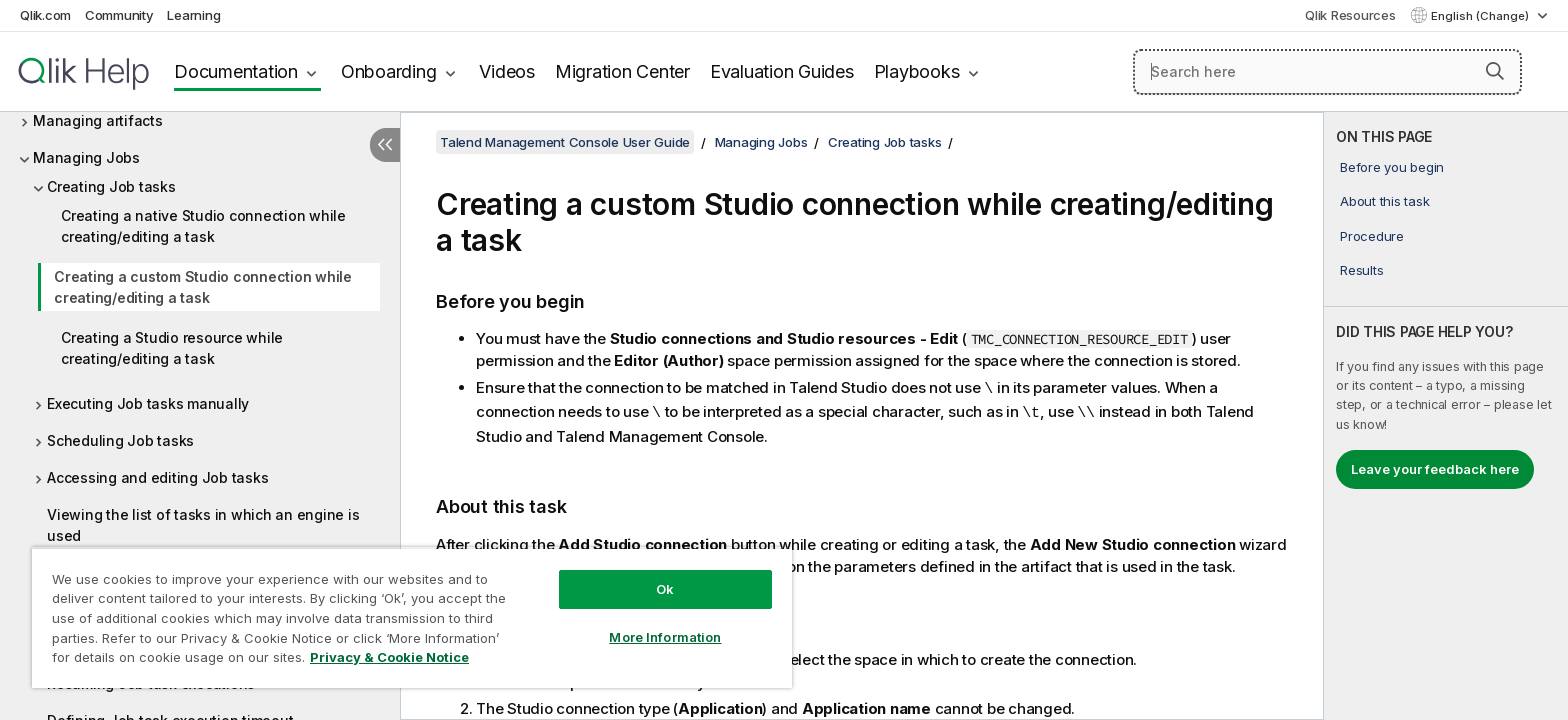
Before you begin (1392, 167)
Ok (665, 589)
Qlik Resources (1350, 15)
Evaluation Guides (782, 71)
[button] (1495, 71)
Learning (193, 15)
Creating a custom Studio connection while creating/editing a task (203, 287)
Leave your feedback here (1435, 469)
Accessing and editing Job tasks (157, 477)
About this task (1384, 201)
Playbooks (917, 71)
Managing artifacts (98, 120)
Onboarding (389, 71)
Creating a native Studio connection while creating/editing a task (203, 226)
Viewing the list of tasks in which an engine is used (203, 525)
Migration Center (622, 71)
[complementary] (1446, 416)
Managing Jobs (86, 157)
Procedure (1372, 236)
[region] (412, 617)
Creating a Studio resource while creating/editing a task (172, 348)
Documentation (236, 71)
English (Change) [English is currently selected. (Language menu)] (1481, 16)
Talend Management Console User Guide (565, 142)
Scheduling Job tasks (120, 440)
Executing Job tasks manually (148, 403)
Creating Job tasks (111, 186)
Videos (507, 71)
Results (1361, 270)
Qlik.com (45, 15)
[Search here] (1327, 72)
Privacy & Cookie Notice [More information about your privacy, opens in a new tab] (389, 657)
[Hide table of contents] (385, 145)
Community (119, 15)
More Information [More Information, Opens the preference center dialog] (665, 637)
